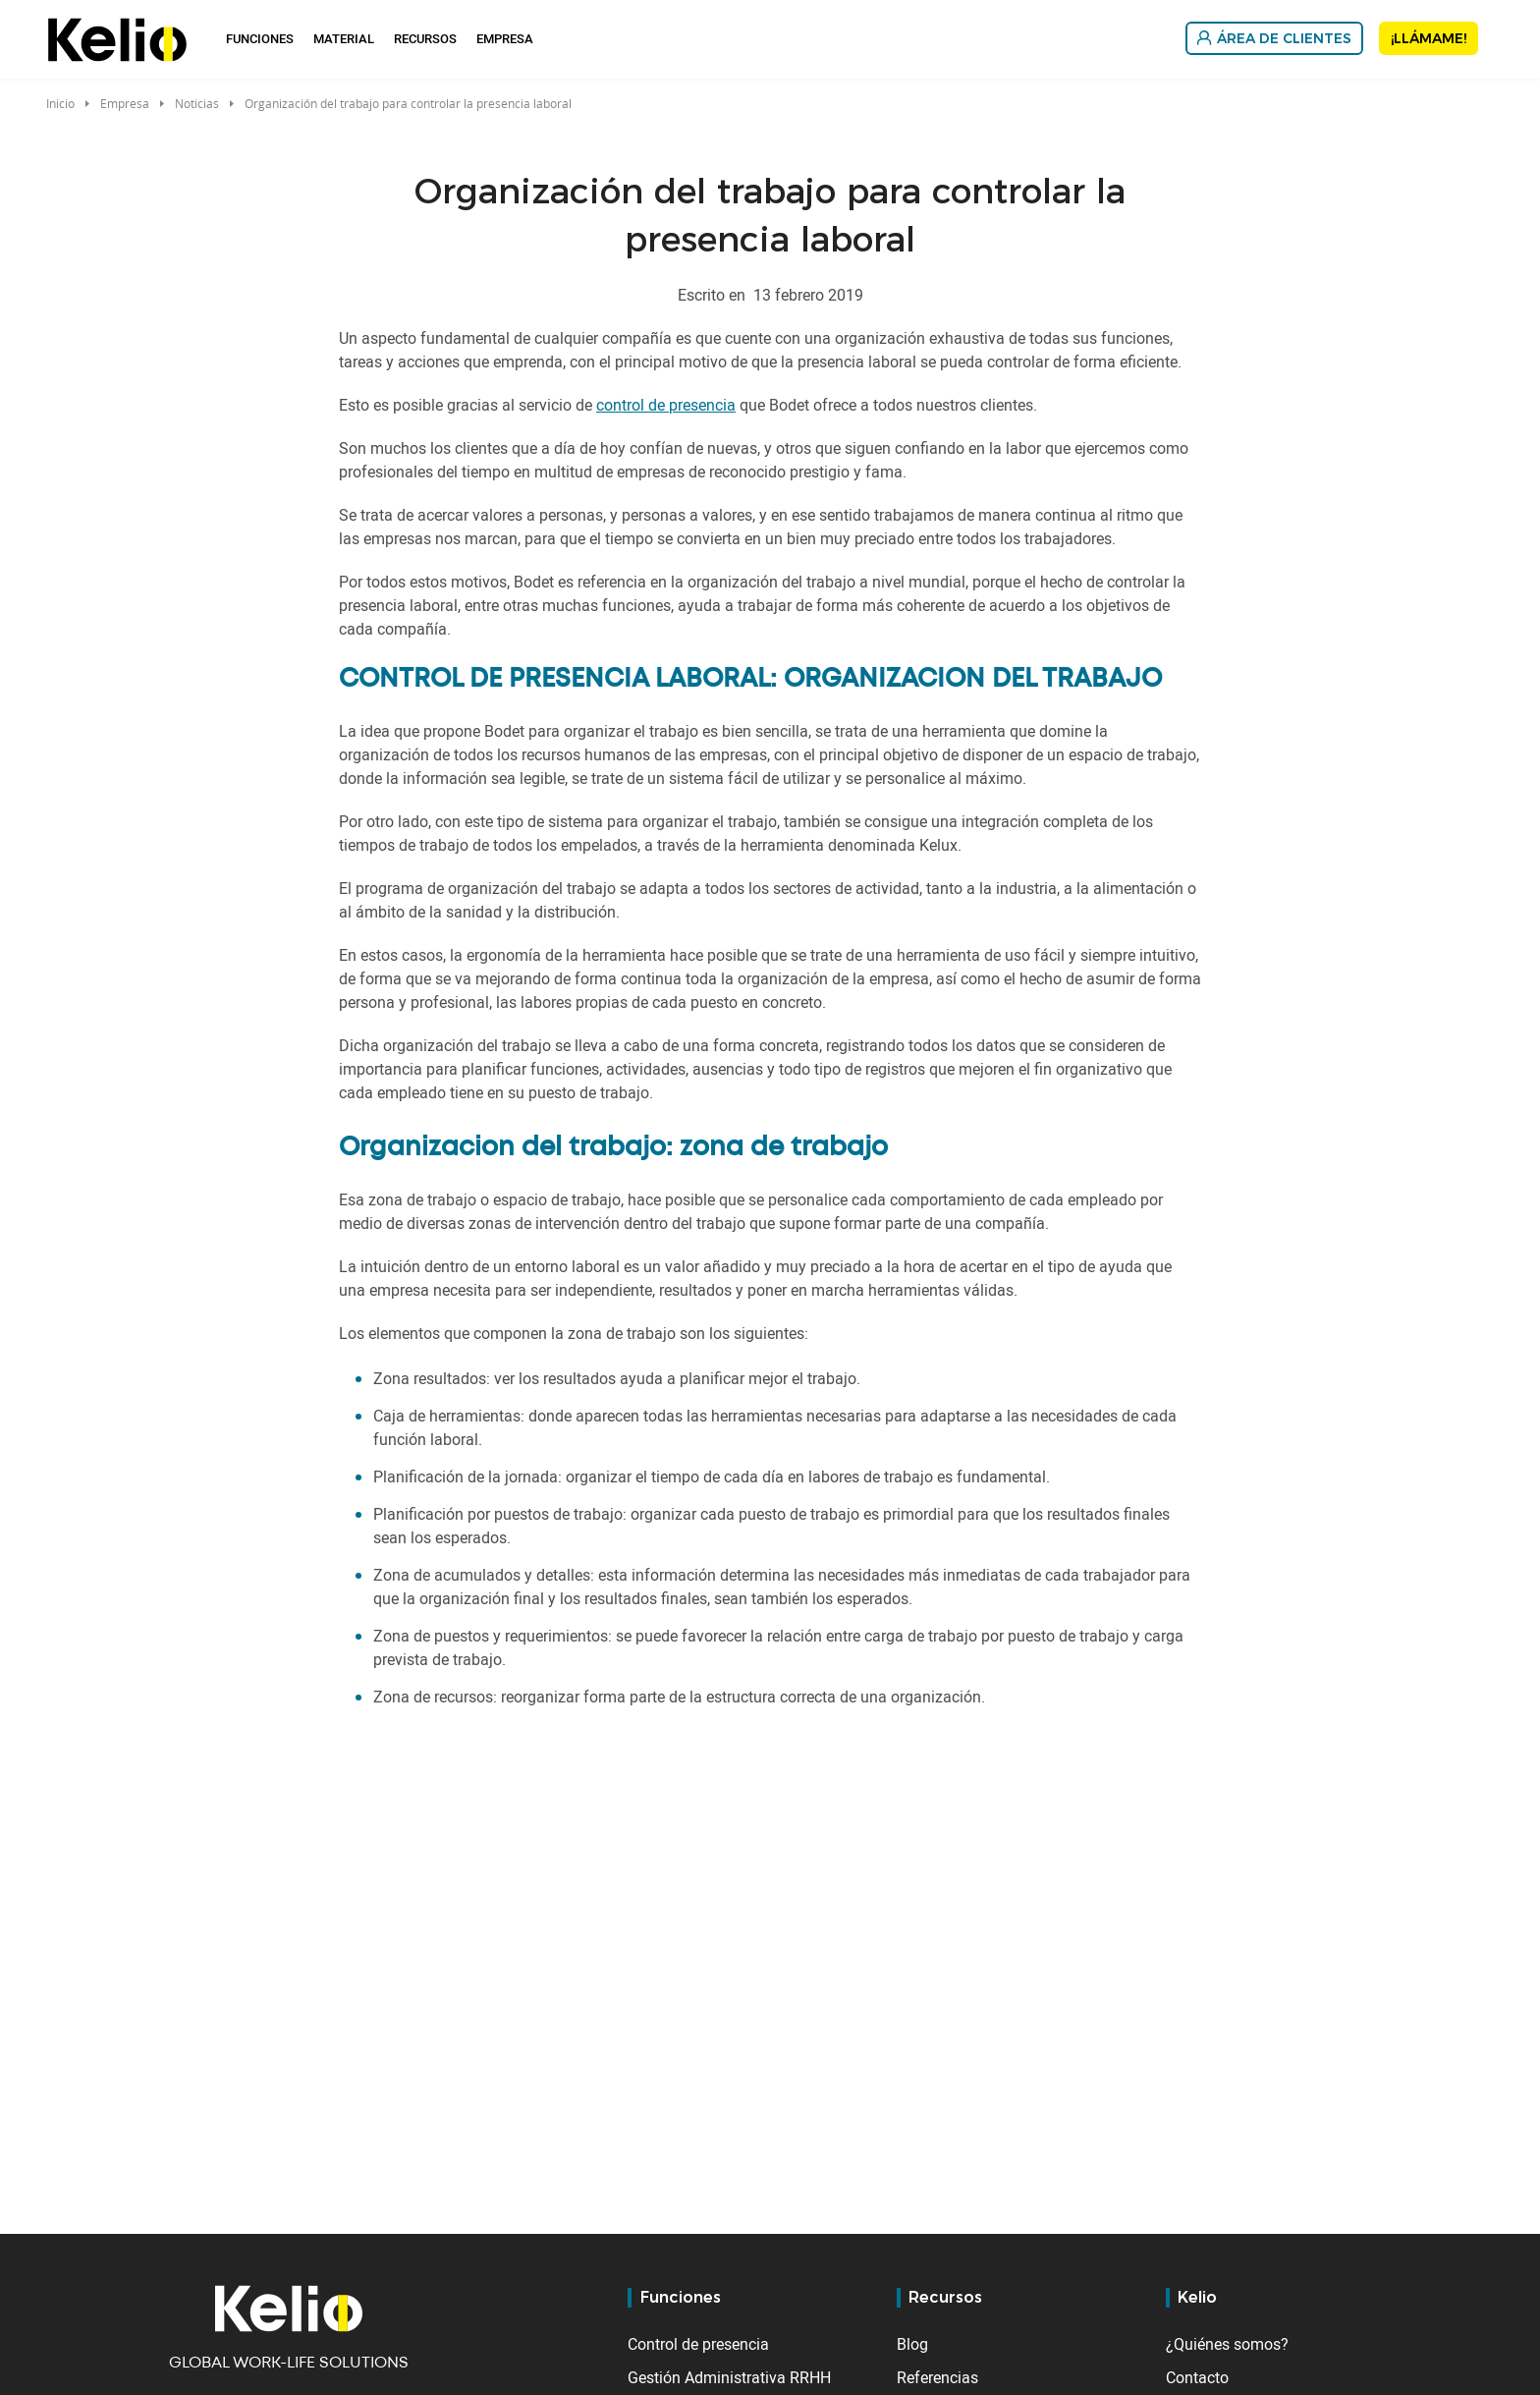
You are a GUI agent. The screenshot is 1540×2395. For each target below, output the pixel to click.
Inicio (60, 103)
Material (343, 38)
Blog (912, 2344)
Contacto (1197, 2377)
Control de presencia (698, 2344)
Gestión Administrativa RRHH (729, 2377)
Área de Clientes (1284, 38)
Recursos (425, 38)
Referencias (937, 2377)
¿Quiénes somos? (1227, 2344)
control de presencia (666, 405)
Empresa (504, 38)
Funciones (260, 38)
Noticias (197, 103)
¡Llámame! (1428, 38)
